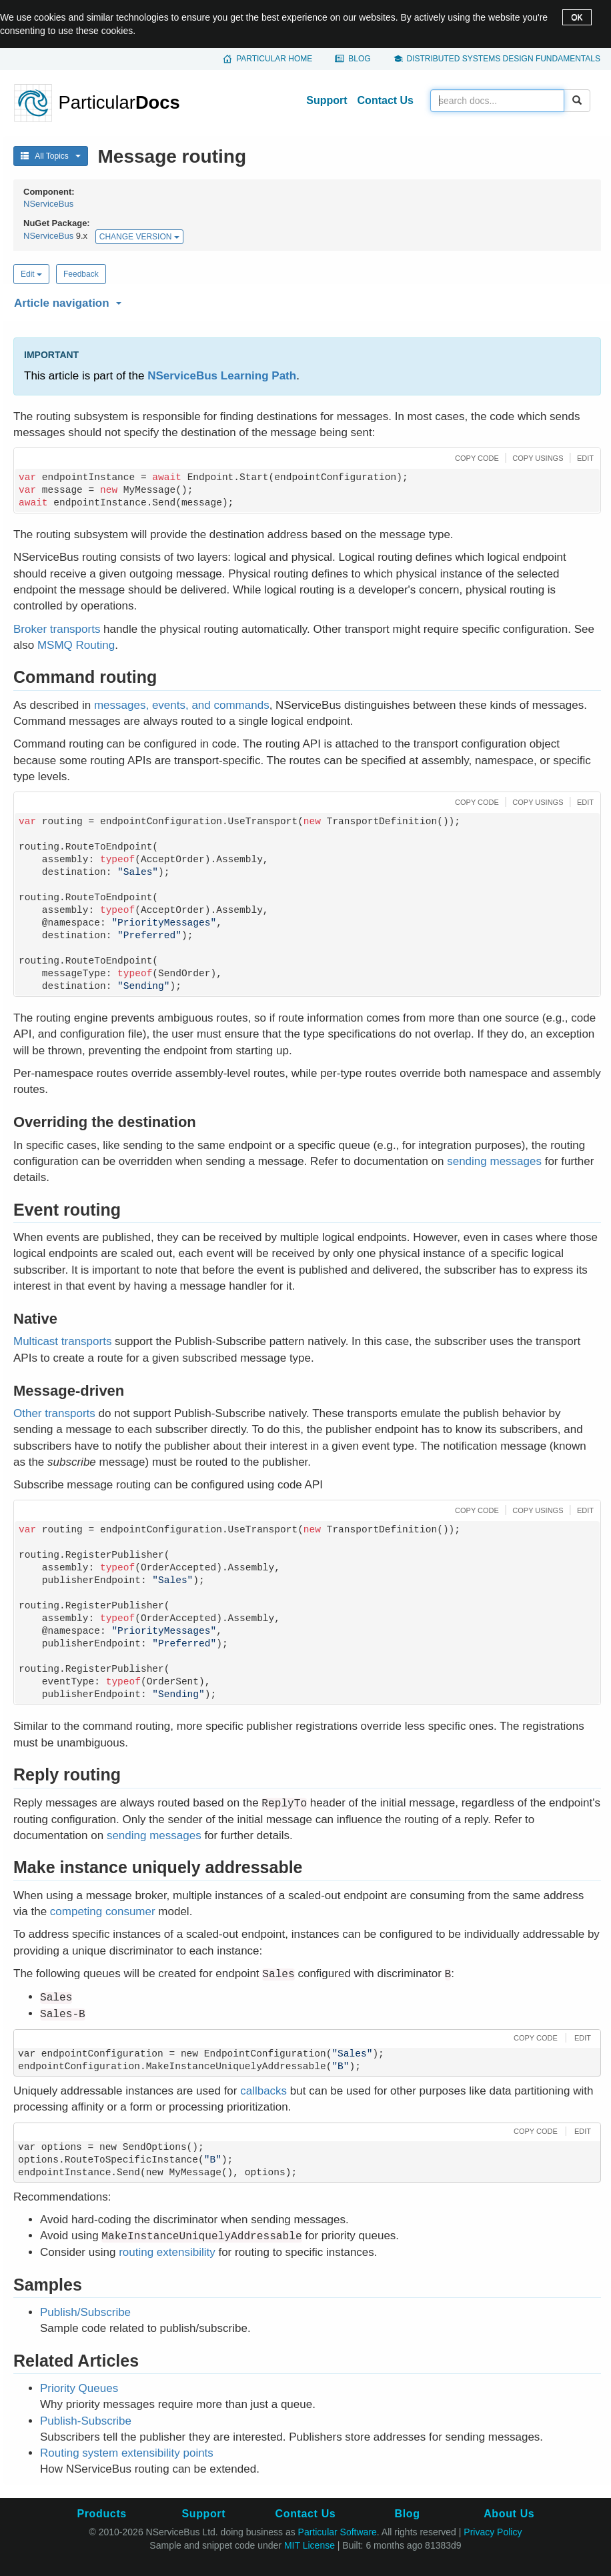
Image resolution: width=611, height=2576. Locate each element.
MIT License (309, 2545)
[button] (305, 301)
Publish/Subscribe (85, 2312)
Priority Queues (79, 2388)
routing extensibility (167, 2252)
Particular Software (337, 2532)
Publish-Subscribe (85, 2421)
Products (101, 2513)
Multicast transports (62, 1341)
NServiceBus (48, 204)
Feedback (81, 274)
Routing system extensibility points (126, 2453)
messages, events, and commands (181, 705)
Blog (359, 58)
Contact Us (386, 100)
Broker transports (56, 629)
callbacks (263, 2091)
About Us (509, 2513)
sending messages (494, 1161)
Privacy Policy (493, 2532)
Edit (31, 274)
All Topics (51, 156)
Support (326, 100)
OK (576, 17)
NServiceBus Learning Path (221, 375)
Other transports (54, 1413)
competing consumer (102, 1911)
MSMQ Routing (76, 645)
